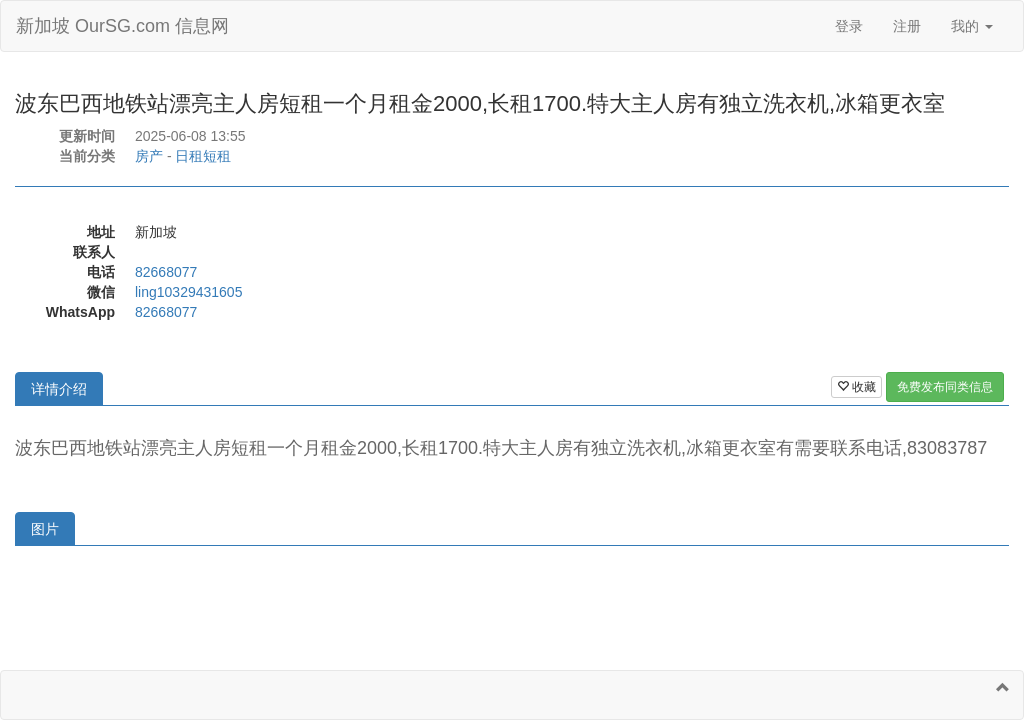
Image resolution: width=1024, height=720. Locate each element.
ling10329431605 (188, 292)
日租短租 (203, 156)
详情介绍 (59, 389)
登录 (849, 26)
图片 (45, 529)
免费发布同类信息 (945, 387)
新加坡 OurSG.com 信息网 (122, 26)
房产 (149, 156)
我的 (972, 26)
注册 (907, 26)
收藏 (856, 387)
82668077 (166, 272)
